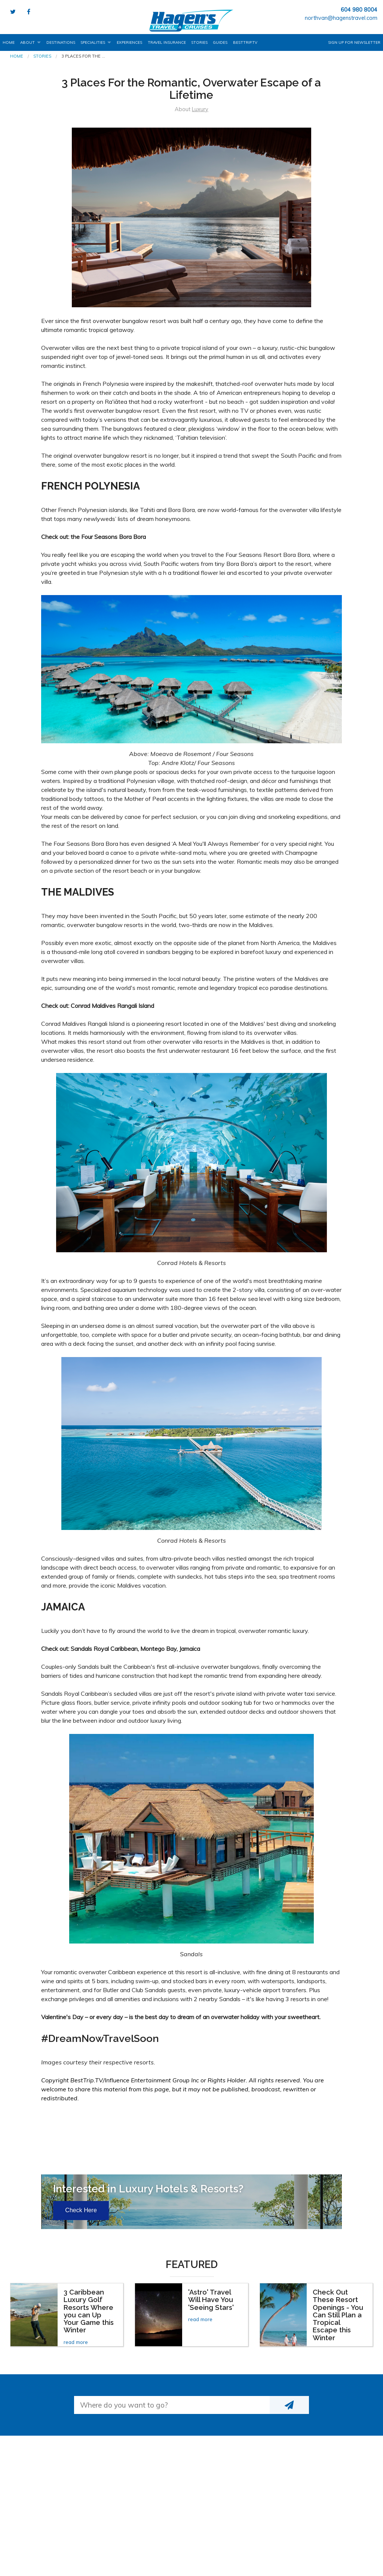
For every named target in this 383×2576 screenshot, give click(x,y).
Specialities (92, 42)
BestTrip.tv (245, 42)
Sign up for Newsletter (354, 42)
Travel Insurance (167, 42)
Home (9, 42)
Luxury (200, 109)
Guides (220, 42)
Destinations (60, 42)
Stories (199, 42)
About (27, 42)
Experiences (129, 42)
